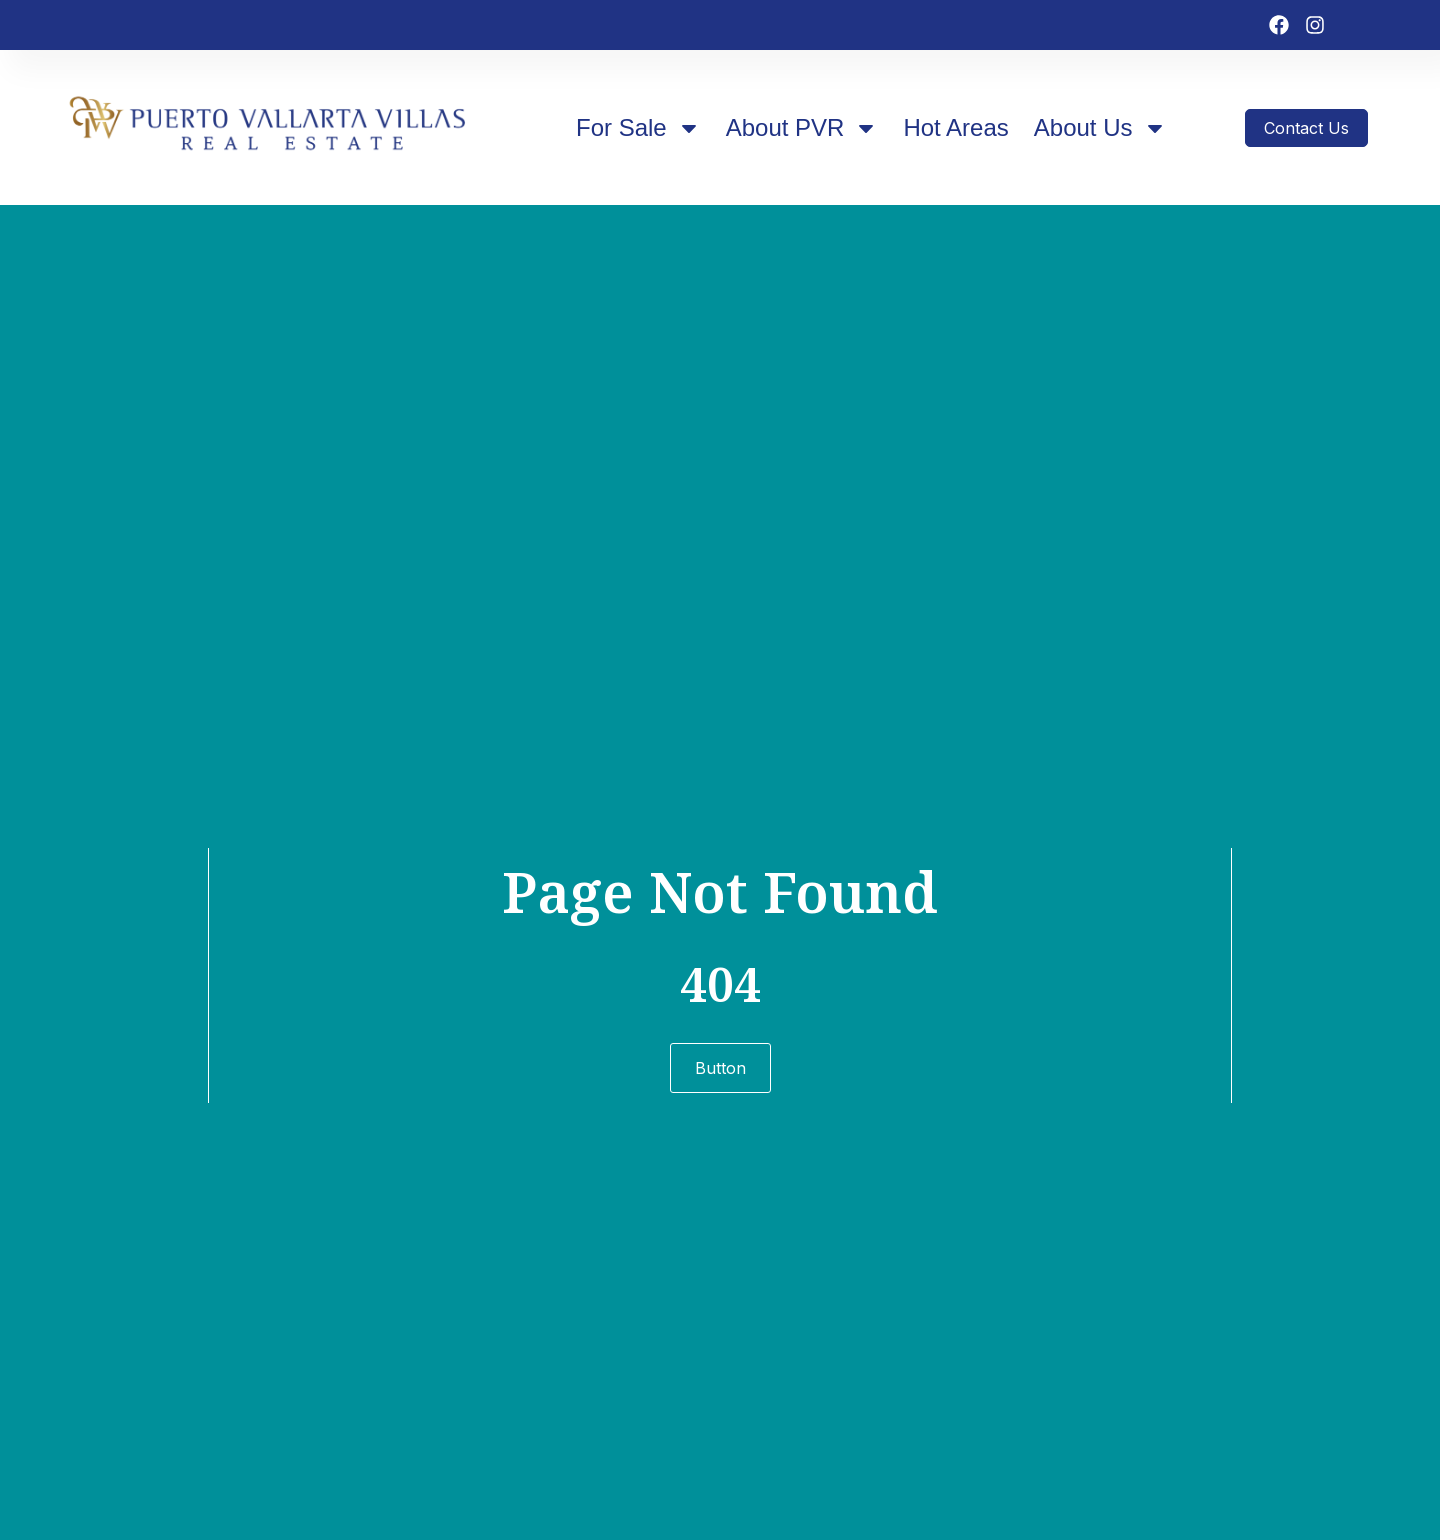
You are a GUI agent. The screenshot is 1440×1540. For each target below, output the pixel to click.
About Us (1100, 128)
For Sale (638, 128)
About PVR (802, 128)
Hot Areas (955, 127)
